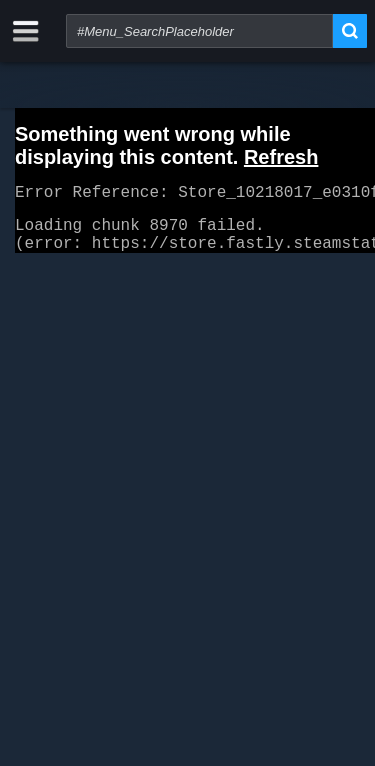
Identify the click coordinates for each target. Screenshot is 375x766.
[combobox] (199, 31)
